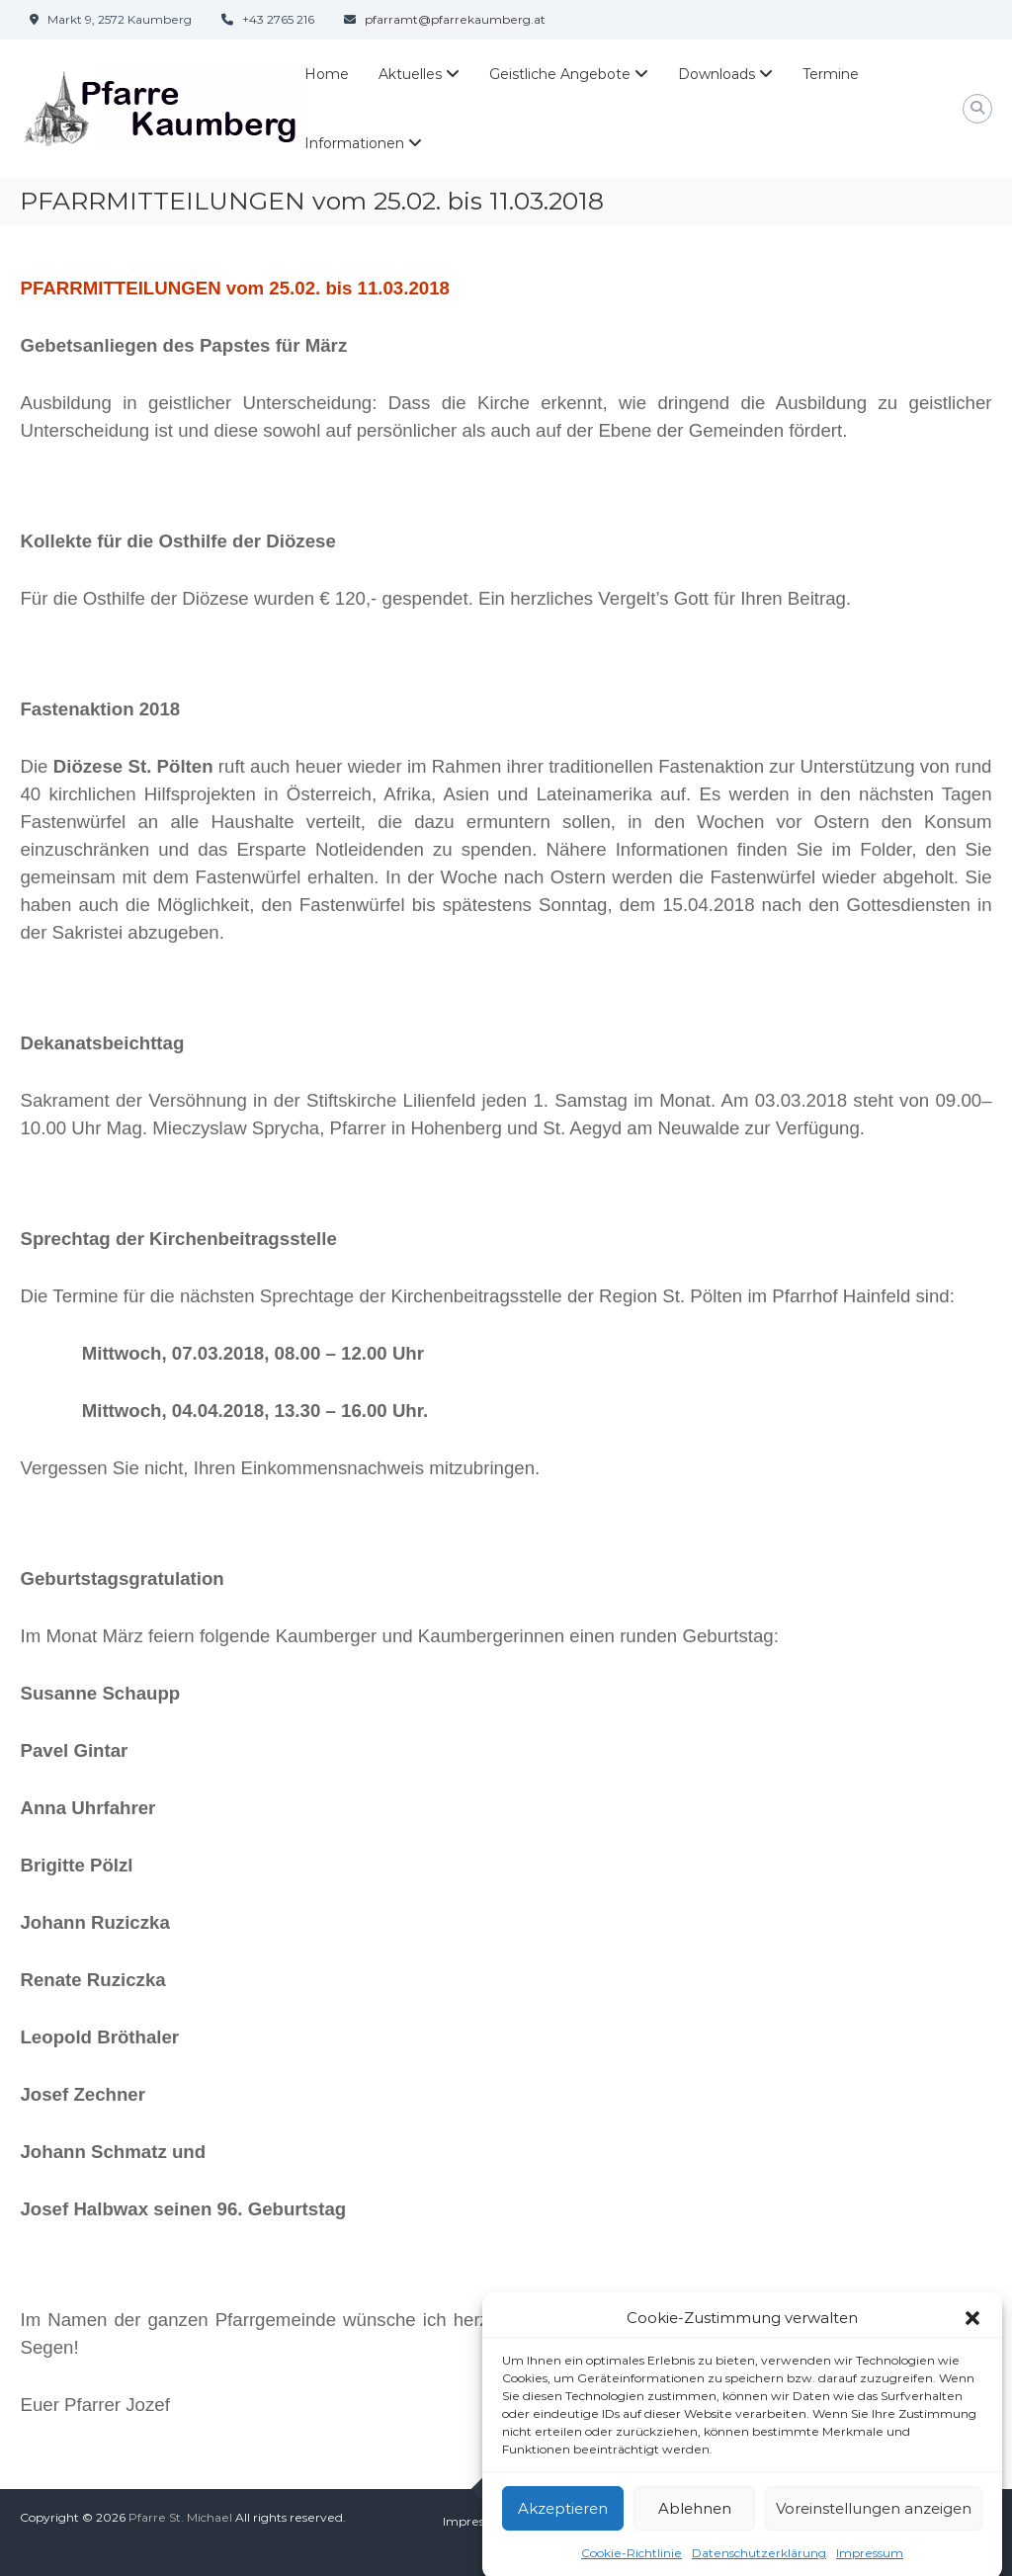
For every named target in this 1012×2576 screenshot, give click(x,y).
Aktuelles (410, 74)
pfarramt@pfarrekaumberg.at (455, 19)
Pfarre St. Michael (180, 2517)
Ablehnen (694, 2531)
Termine (830, 74)
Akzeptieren (563, 2531)
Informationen (354, 143)
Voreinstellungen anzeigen (873, 2531)
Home (326, 74)
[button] (972, 2341)
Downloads (716, 74)
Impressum (476, 2521)
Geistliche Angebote (560, 74)
